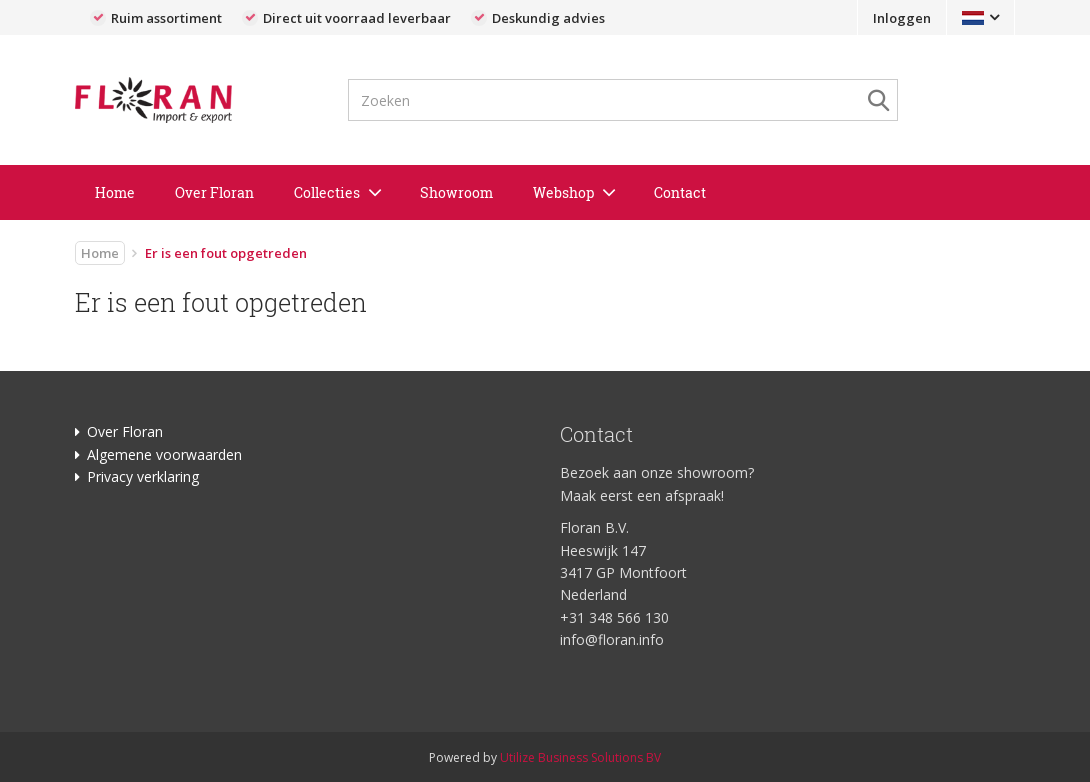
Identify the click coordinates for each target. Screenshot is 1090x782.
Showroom (456, 192)
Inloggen (902, 18)
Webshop (563, 192)
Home (115, 192)
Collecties (327, 192)
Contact (680, 192)
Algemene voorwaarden (164, 454)
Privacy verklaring (143, 476)
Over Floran (214, 192)
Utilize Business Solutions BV (580, 757)
